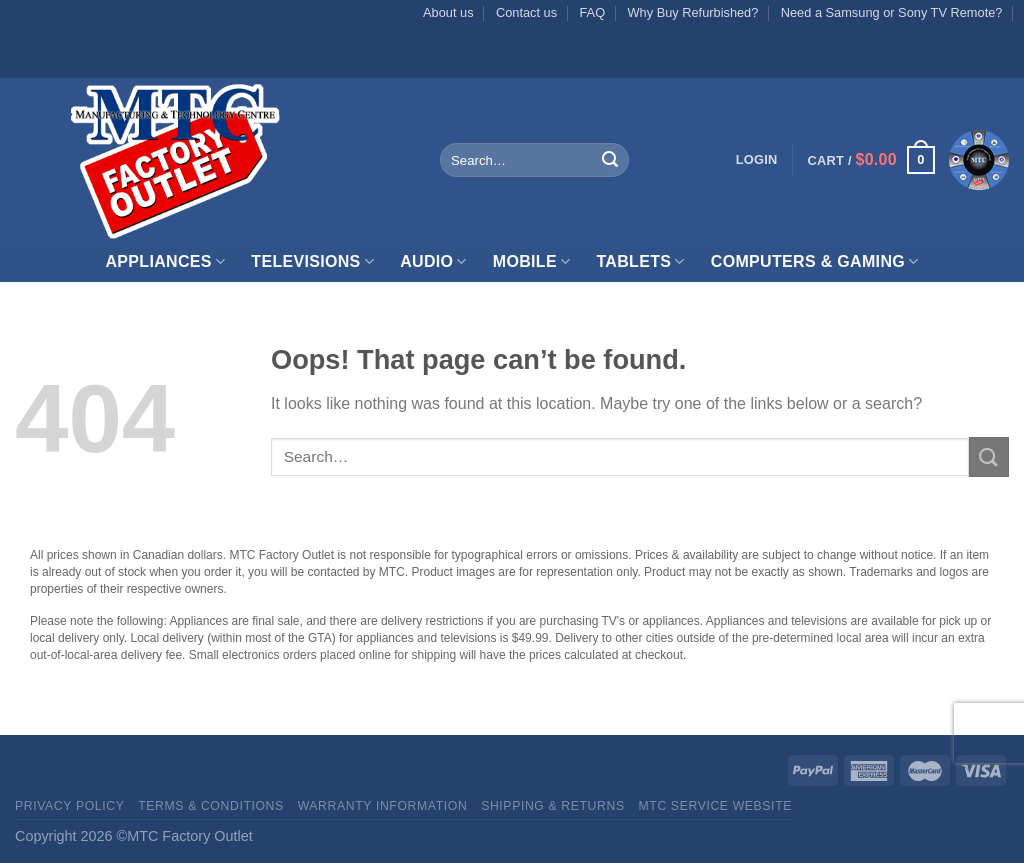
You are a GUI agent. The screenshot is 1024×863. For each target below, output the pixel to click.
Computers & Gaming (815, 261)
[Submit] (610, 160)
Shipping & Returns (553, 806)
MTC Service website (715, 806)
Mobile (532, 261)
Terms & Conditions (211, 806)
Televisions (312, 261)
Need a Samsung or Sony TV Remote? (892, 12)
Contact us (526, 12)
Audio (433, 261)
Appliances (165, 261)
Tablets (640, 261)
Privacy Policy (69, 806)
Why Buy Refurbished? (692, 12)
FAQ (593, 12)
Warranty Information (383, 806)
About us (448, 12)
